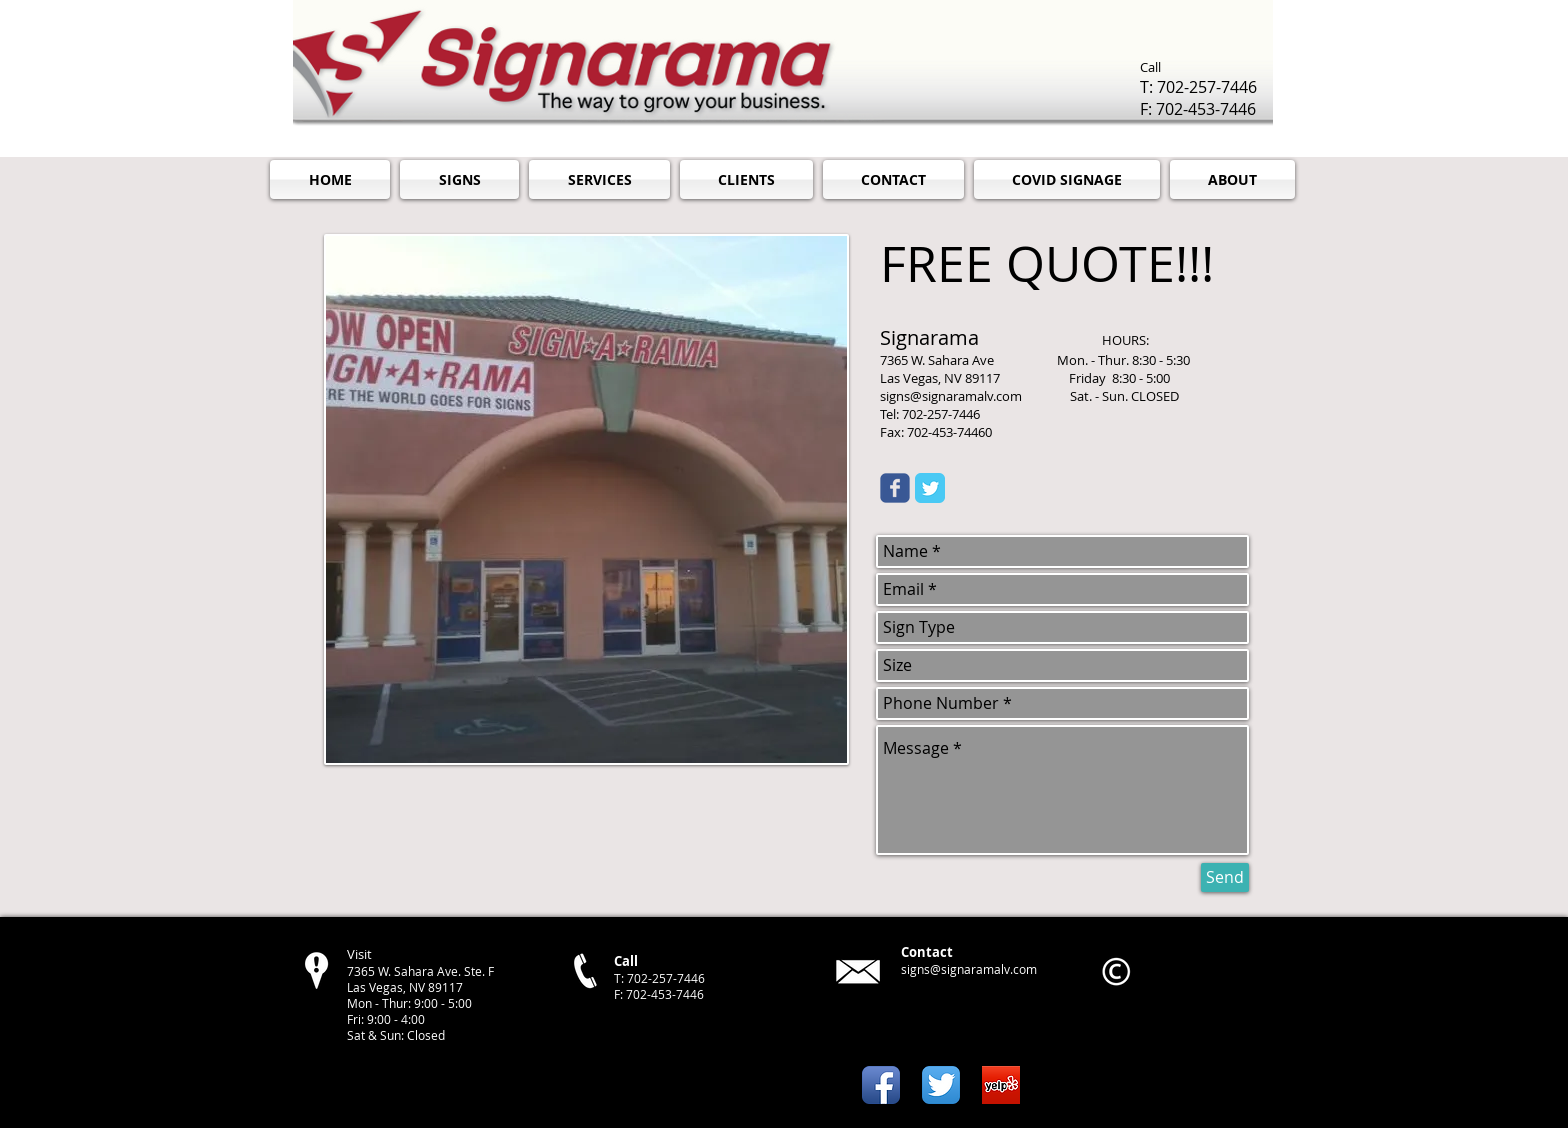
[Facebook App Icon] (881, 1085)
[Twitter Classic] (930, 488)
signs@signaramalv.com (969, 969)
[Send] (1225, 877)
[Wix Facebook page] (895, 488)
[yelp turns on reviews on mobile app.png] (1001, 1085)
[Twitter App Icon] (941, 1085)
